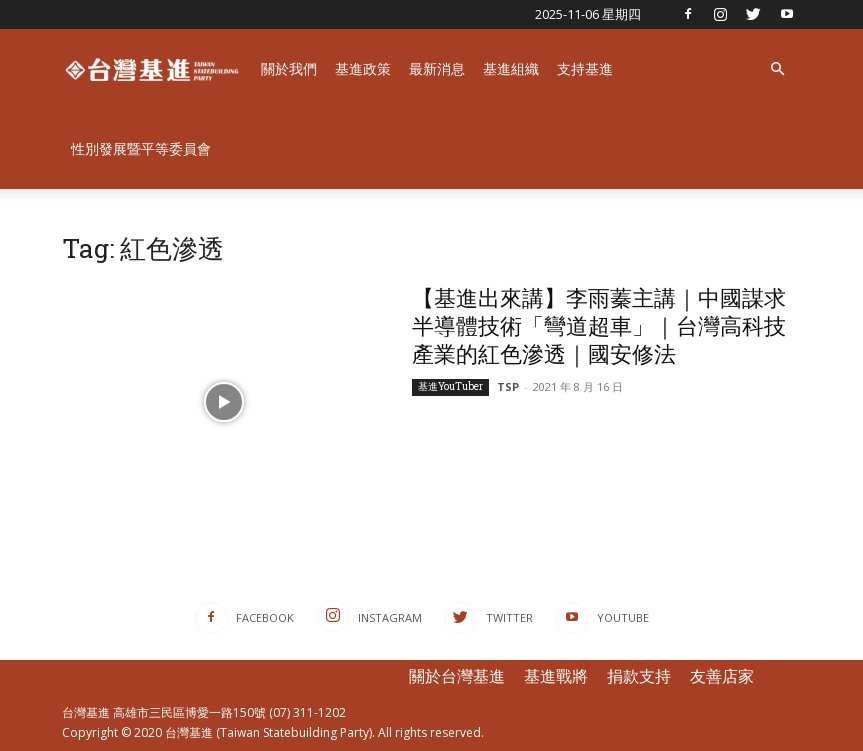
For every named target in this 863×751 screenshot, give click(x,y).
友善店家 (722, 676)
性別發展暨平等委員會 (141, 148)
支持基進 (585, 68)
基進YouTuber (450, 386)
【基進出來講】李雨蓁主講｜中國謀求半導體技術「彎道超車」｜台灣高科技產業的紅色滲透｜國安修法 (599, 325)
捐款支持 (639, 676)
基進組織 (511, 68)
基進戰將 (556, 676)
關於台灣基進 (457, 676)
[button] (778, 69)
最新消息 (437, 68)
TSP (508, 386)
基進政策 (363, 68)
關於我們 (289, 68)
